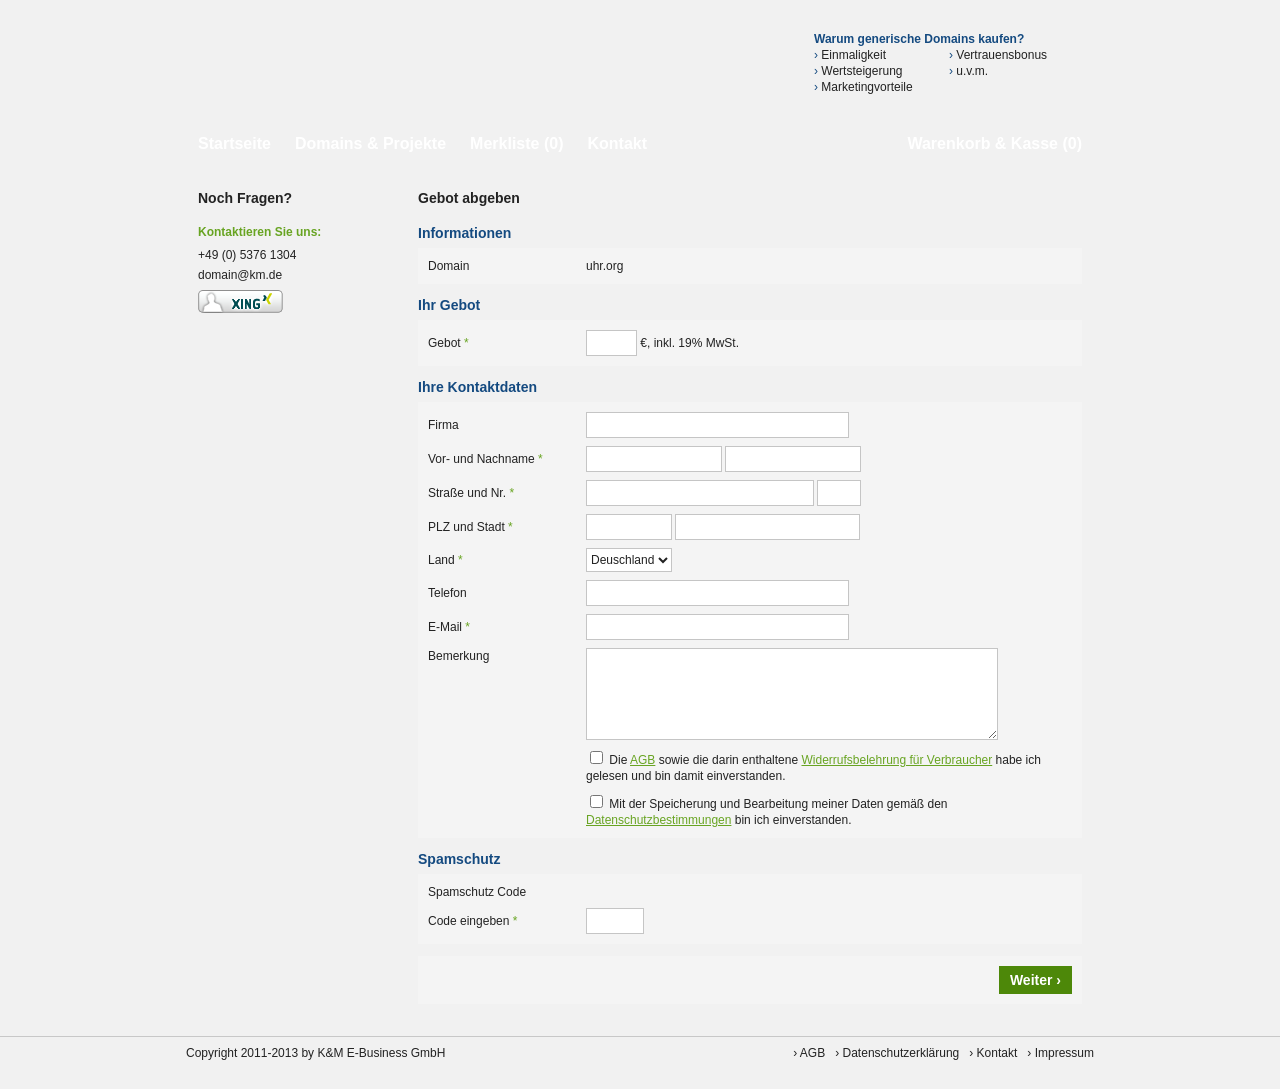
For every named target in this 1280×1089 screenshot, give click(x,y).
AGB (642, 760)
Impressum (1064, 1053)
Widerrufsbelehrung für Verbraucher (896, 760)
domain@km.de (240, 275)
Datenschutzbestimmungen (658, 820)
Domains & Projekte (370, 143)
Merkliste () (516, 143)
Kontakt (617, 143)
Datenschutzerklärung (901, 1053)
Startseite (234, 143)
